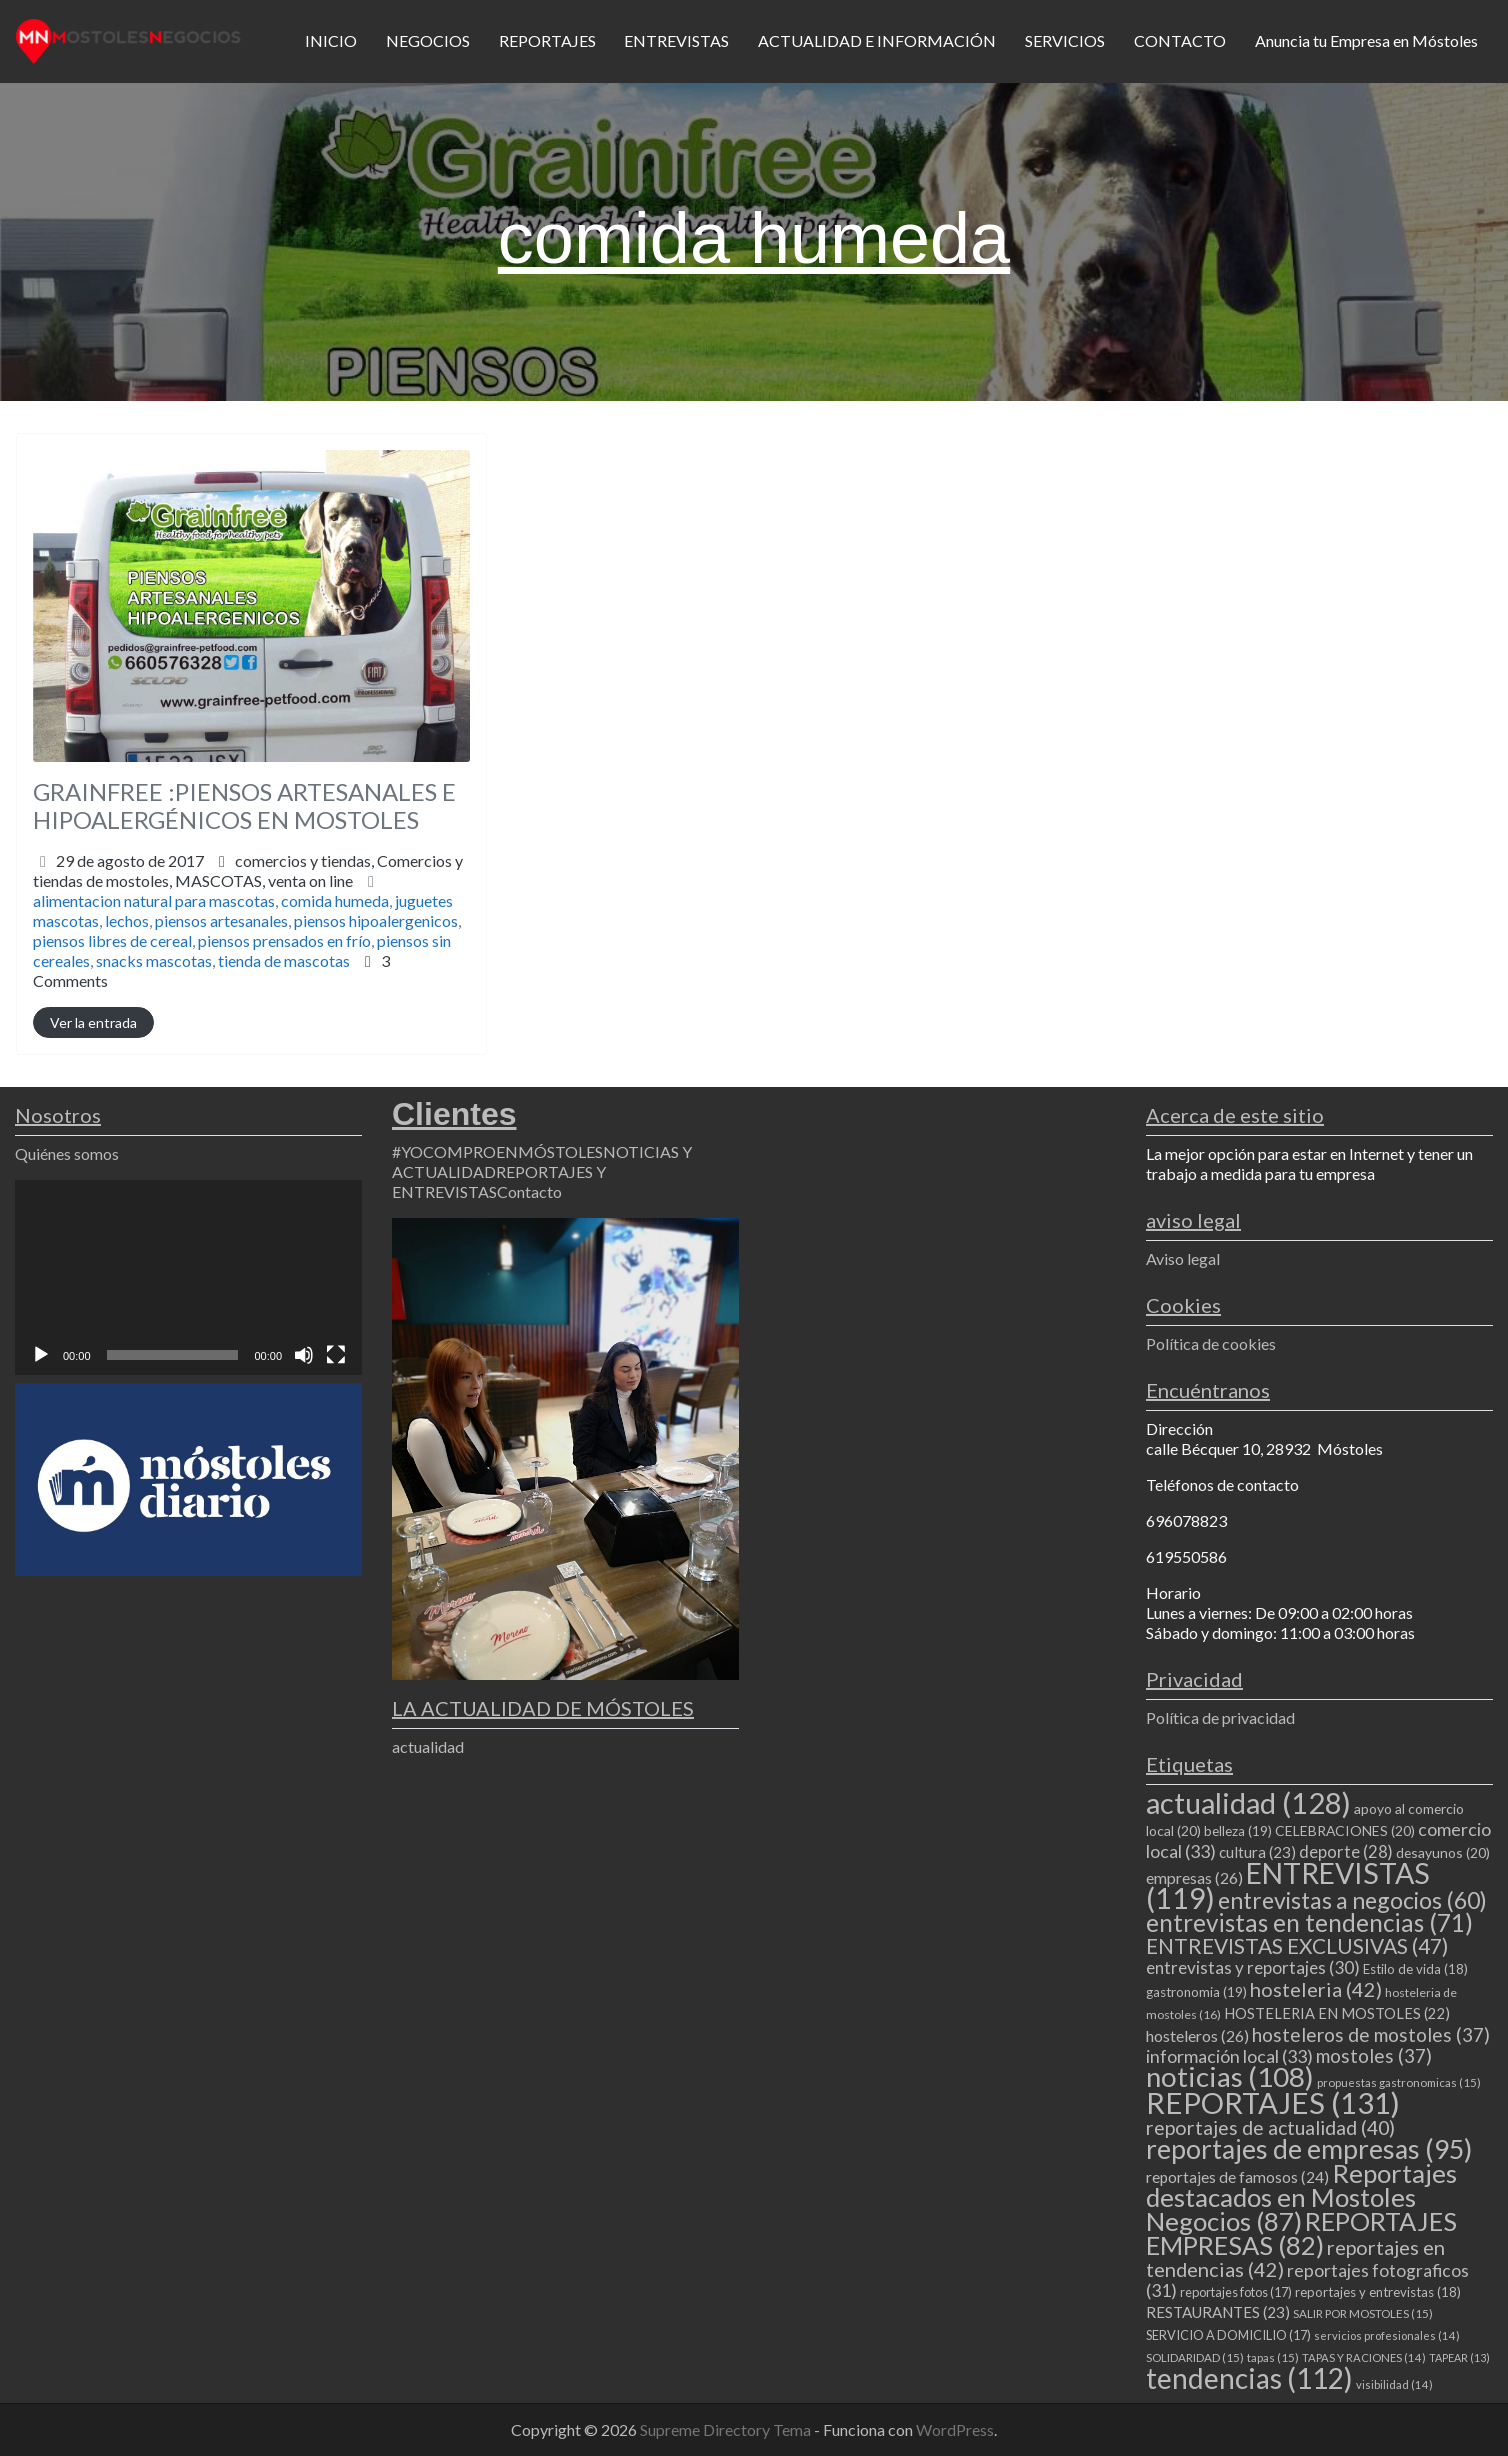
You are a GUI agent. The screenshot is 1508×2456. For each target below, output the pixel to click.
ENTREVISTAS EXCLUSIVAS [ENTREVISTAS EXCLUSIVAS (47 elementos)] (1297, 1945)
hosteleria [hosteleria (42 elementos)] (1316, 1989)
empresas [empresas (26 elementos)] (1194, 1877)
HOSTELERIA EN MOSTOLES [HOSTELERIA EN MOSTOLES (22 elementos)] (1337, 2013)
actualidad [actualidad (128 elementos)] (1248, 1802)
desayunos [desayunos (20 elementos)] (1443, 1852)
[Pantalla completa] (336, 1355)
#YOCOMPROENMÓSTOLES (497, 1151)
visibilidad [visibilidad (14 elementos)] (1394, 2384)
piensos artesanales (221, 920)
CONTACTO (1180, 40)
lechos (127, 920)
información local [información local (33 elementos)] (1229, 2056)
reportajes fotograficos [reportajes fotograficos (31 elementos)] (1307, 2280)
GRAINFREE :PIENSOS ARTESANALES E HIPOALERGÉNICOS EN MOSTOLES (244, 806)
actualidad (428, 1746)
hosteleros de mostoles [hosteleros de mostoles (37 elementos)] (1371, 2034)
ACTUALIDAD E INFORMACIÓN (877, 40)
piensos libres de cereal (112, 940)
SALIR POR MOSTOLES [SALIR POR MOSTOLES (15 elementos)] (1363, 2313)
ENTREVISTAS (676, 40)
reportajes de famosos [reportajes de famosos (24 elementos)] (1237, 2177)
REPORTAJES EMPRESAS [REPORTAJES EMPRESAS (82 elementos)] (1301, 2233)
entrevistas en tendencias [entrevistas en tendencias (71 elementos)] (1309, 1922)
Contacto (529, 1191)
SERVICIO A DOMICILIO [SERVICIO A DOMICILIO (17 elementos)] (1228, 2335)
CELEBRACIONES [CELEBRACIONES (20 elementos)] (1345, 1830)
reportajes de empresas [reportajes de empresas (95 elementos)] (1309, 2149)
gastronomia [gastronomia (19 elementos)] (1196, 1992)
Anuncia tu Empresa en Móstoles (1366, 40)
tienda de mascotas (284, 960)
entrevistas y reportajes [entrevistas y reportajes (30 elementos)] (1253, 1967)
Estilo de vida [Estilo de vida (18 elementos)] (1415, 1969)
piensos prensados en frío (284, 940)
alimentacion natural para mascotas (154, 900)
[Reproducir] (41, 1355)
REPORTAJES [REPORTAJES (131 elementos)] (1273, 2102)
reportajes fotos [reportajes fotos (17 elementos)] (1236, 2292)
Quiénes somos (67, 1153)
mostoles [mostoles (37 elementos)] (1374, 2055)
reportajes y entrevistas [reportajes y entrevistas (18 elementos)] (1378, 2292)
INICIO (331, 40)
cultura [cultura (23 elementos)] (1257, 1852)
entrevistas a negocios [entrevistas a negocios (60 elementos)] (1352, 1900)
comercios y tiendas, (248, 870)
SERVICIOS (1065, 40)
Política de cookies (1211, 1343)
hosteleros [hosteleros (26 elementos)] (1197, 2035)
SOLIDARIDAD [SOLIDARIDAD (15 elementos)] (1195, 2357)
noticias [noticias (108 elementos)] (1230, 2076)
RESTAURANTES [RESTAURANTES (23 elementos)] (1218, 2312)
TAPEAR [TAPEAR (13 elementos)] (1459, 2357)
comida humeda (335, 900)
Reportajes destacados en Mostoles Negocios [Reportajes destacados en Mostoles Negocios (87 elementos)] (1301, 2197)
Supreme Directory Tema (727, 2429)
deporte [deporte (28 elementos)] (1346, 1852)
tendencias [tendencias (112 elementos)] (1249, 2378)
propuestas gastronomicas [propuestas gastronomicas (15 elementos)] (1399, 2082)
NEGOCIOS (428, 40)
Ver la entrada (93, 1022)
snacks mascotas (154, 960)
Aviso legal (1183, 1258)
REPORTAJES (547, 40)
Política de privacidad (1220, 1717)
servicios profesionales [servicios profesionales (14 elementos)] (1387, 2335)
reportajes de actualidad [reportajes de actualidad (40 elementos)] (1270, 2127)
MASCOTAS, (264, 880)
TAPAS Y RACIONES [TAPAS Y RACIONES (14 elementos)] (1364, 2357)
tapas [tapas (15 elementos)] (1273, 2357)
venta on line (310, 880)
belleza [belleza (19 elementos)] (1238, 1831)
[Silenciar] (304, 1355)
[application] (188, 1277)
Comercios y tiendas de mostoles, (248, 870)
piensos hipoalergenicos (376, 920)
